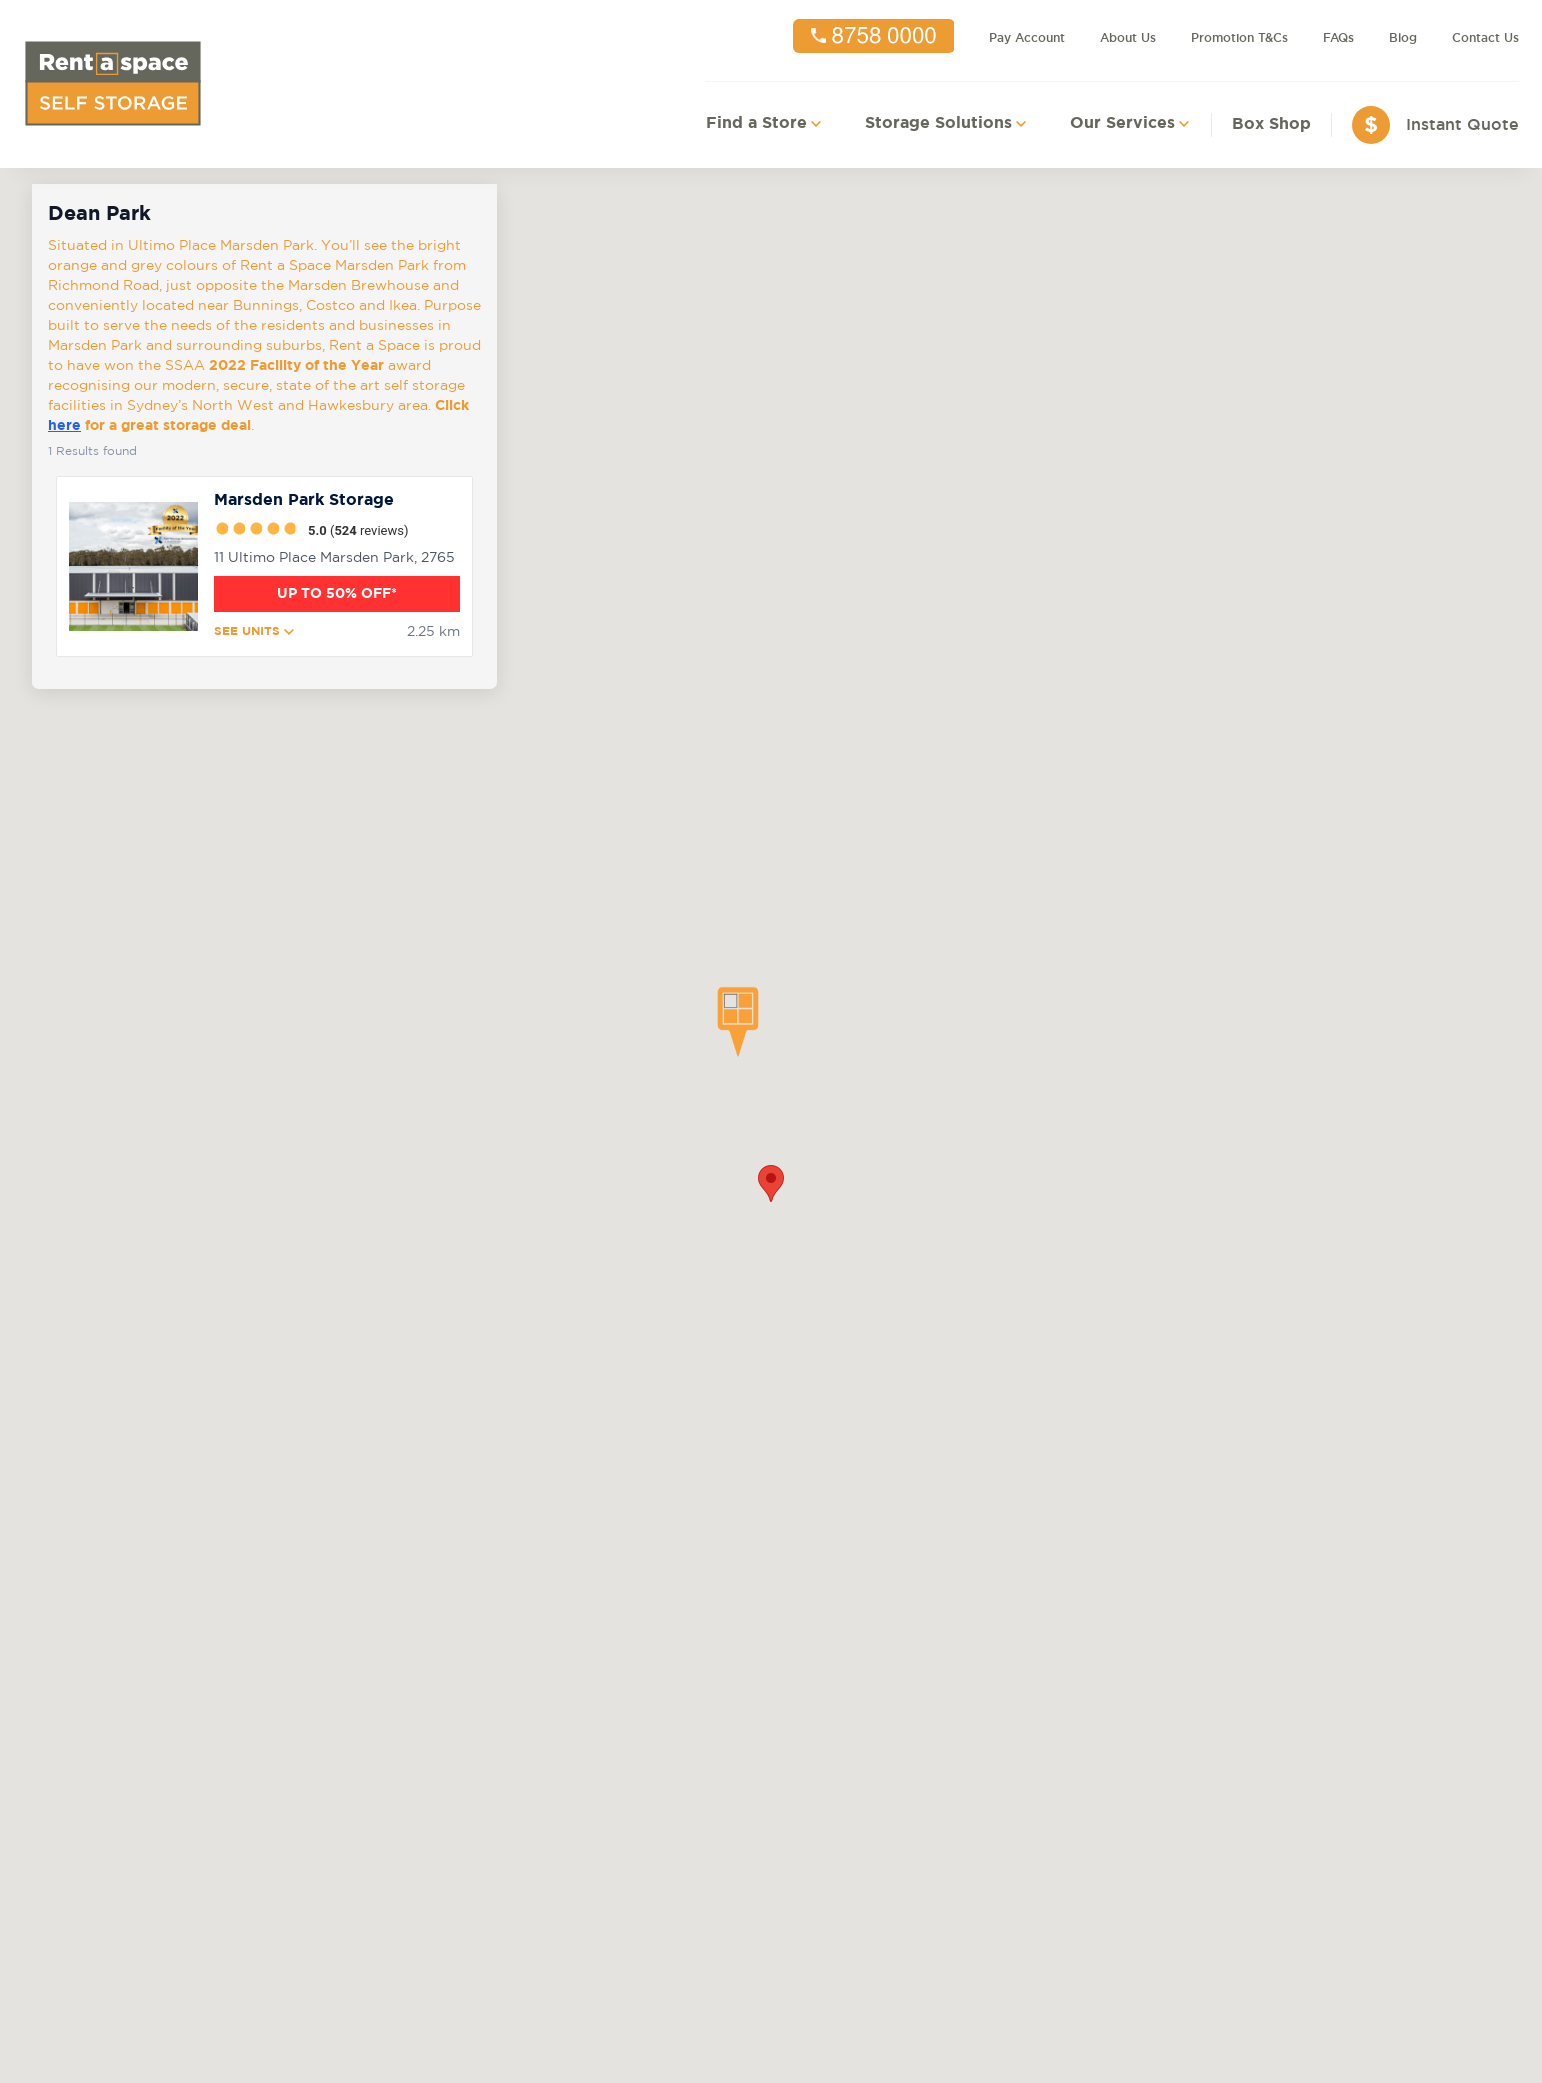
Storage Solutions (938, 123)
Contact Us (1485, 38)
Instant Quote (1462, 124)
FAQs (1338, 38)
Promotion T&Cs (1239, 38)
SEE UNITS (254, 631)
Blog (1403, 38)
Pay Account (1027, 38)
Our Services (1122, 123)
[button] (738, 1022)
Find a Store (756, 123)
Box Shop (1271, 124)
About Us (1128, 38)
